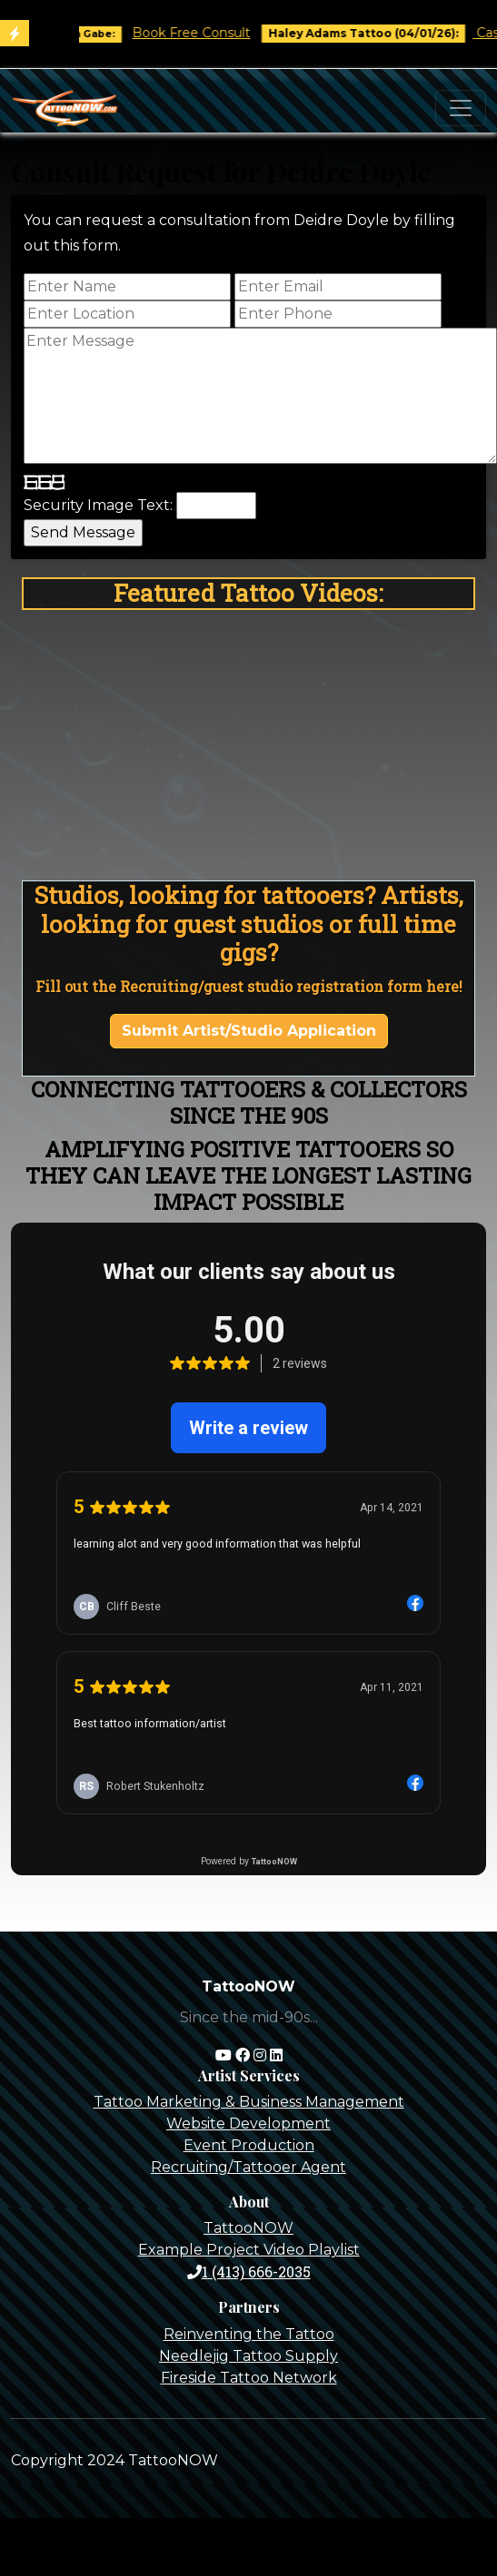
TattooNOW (248, 2228)
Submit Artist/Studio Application (249, 1030)
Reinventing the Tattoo (249, 2334)
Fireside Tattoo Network (249, 2377)
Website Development (248, 2123)
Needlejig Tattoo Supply (248, 2356)
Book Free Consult (205, 33)
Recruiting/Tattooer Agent (248, 2167)
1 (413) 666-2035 (249, 2271)
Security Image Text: (98, 505)
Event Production (249, 2145)
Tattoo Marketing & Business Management (249, 2101)
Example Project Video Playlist (249, 2249)
